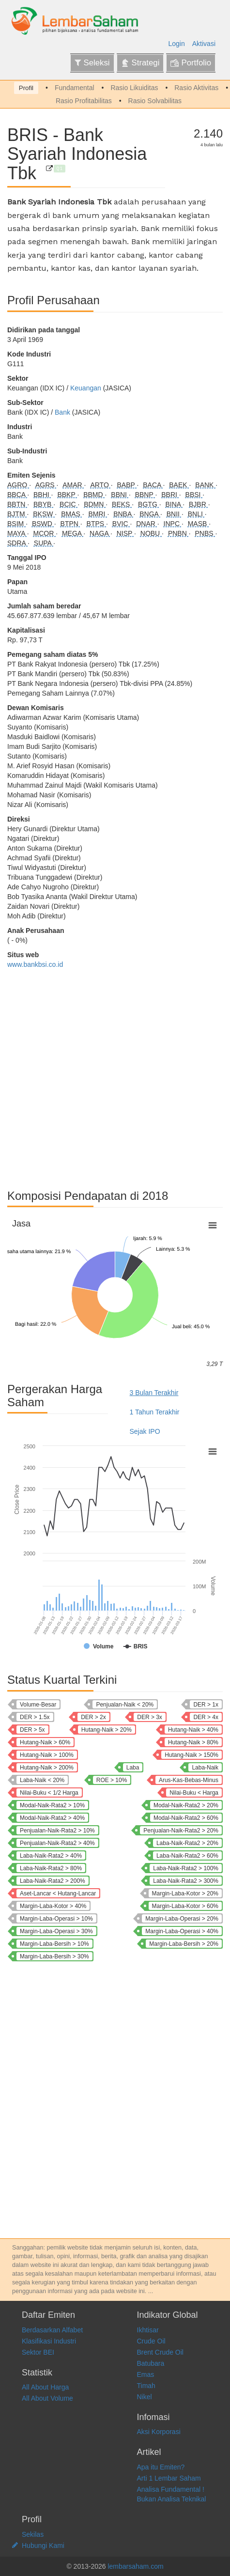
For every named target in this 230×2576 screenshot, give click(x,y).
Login (177, 43)
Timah (146, 2386)
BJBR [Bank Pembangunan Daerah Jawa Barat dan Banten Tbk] (198, 504)
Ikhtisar (148, 2330)
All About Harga (45, 2387)
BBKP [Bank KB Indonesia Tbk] (67, 494)
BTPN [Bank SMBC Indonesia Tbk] (70, 524)
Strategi (140, 62)
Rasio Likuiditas (134, 88)
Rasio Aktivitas (196, 88)
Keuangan (85, 388)
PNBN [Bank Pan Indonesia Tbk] (178, 533)
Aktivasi (203, 43)
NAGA (100, 533)
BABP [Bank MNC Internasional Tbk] (127, 485)
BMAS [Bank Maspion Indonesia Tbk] (71, 514)
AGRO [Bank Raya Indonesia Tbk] (18, 485)
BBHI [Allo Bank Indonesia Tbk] (42, 494)
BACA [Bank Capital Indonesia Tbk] (153, 485)
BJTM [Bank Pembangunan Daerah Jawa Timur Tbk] (17, 514)
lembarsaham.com (135, 2566)
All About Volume (47, 2398)
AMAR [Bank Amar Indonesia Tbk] (73, 485)
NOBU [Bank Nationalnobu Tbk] (151, 533)
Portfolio (190, 62)
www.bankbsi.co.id (35, 964)
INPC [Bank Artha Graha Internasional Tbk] (173, 524)
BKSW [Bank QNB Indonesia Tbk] (44, 514)
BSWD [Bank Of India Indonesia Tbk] (43, 524)
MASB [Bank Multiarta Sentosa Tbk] (198, 524)
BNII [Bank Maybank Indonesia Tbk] (174, 514)
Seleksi (92, 62)
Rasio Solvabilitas (155, 101)
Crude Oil (151, 2341)
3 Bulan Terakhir (154, 1393)
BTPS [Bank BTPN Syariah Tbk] (96, 524)
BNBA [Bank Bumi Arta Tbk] (123, 514)
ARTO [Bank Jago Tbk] (100, 485)
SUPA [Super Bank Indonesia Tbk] (43, 543)
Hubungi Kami (43, 2545)
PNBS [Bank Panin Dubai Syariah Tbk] (205, 533)
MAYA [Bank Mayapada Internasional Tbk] (17, 533)
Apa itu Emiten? (161, 2467)
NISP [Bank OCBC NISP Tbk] (125, 533)
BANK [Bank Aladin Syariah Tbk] (205, 485)
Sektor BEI (38, 2352)
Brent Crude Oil (160, 2352)
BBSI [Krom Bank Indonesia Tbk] (194, 494)
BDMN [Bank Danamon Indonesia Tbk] (95, 504)
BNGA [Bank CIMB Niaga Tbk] (149, 514)
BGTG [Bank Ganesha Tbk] (148, 504)
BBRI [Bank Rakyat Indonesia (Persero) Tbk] (170, 494)
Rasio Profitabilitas (84, 101)
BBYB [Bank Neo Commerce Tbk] (43, 504)
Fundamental (74, 88)
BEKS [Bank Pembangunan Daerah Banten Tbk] (122, 504)
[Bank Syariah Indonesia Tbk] (49, 168)
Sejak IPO (145, 1431)
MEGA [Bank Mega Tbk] (72, 533)
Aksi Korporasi (159, 2432)
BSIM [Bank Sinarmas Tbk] (16, 524)
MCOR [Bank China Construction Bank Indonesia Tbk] (44, 533)
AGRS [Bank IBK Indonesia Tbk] (46, 485)
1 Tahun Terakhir (155, 1412)
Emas (145, 2374)
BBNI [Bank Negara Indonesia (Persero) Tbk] (120, 494)
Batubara (151, 2363)
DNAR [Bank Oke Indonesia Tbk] (146, 524)
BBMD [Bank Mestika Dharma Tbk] (94, 494)
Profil (26, 88)
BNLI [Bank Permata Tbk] (196, 514)
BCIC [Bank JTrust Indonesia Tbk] (68, 504)
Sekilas (33, 2534)
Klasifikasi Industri (49, 2341)
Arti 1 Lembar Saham (169, 2478)
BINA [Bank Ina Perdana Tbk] (174, 504)
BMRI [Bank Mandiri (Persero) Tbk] (98, 514)
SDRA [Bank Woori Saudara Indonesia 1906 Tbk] (17, 543)
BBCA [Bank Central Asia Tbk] (17, 494)
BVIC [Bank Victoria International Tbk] (121, 524)
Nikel (144, 2397)
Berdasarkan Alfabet (52, 2330)
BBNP (145, 494)
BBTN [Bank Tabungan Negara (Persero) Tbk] (17, 504)
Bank (62, 412)
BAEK (179, 485)
